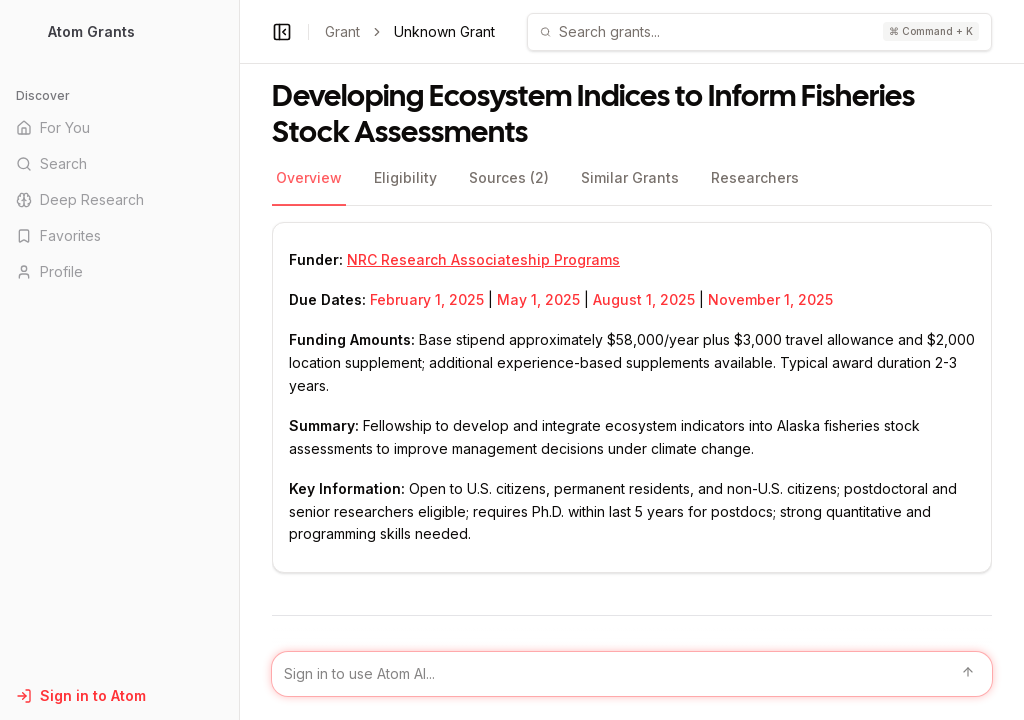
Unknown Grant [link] (444, 31)
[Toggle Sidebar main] (239, 360)
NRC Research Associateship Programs (483, 259)
